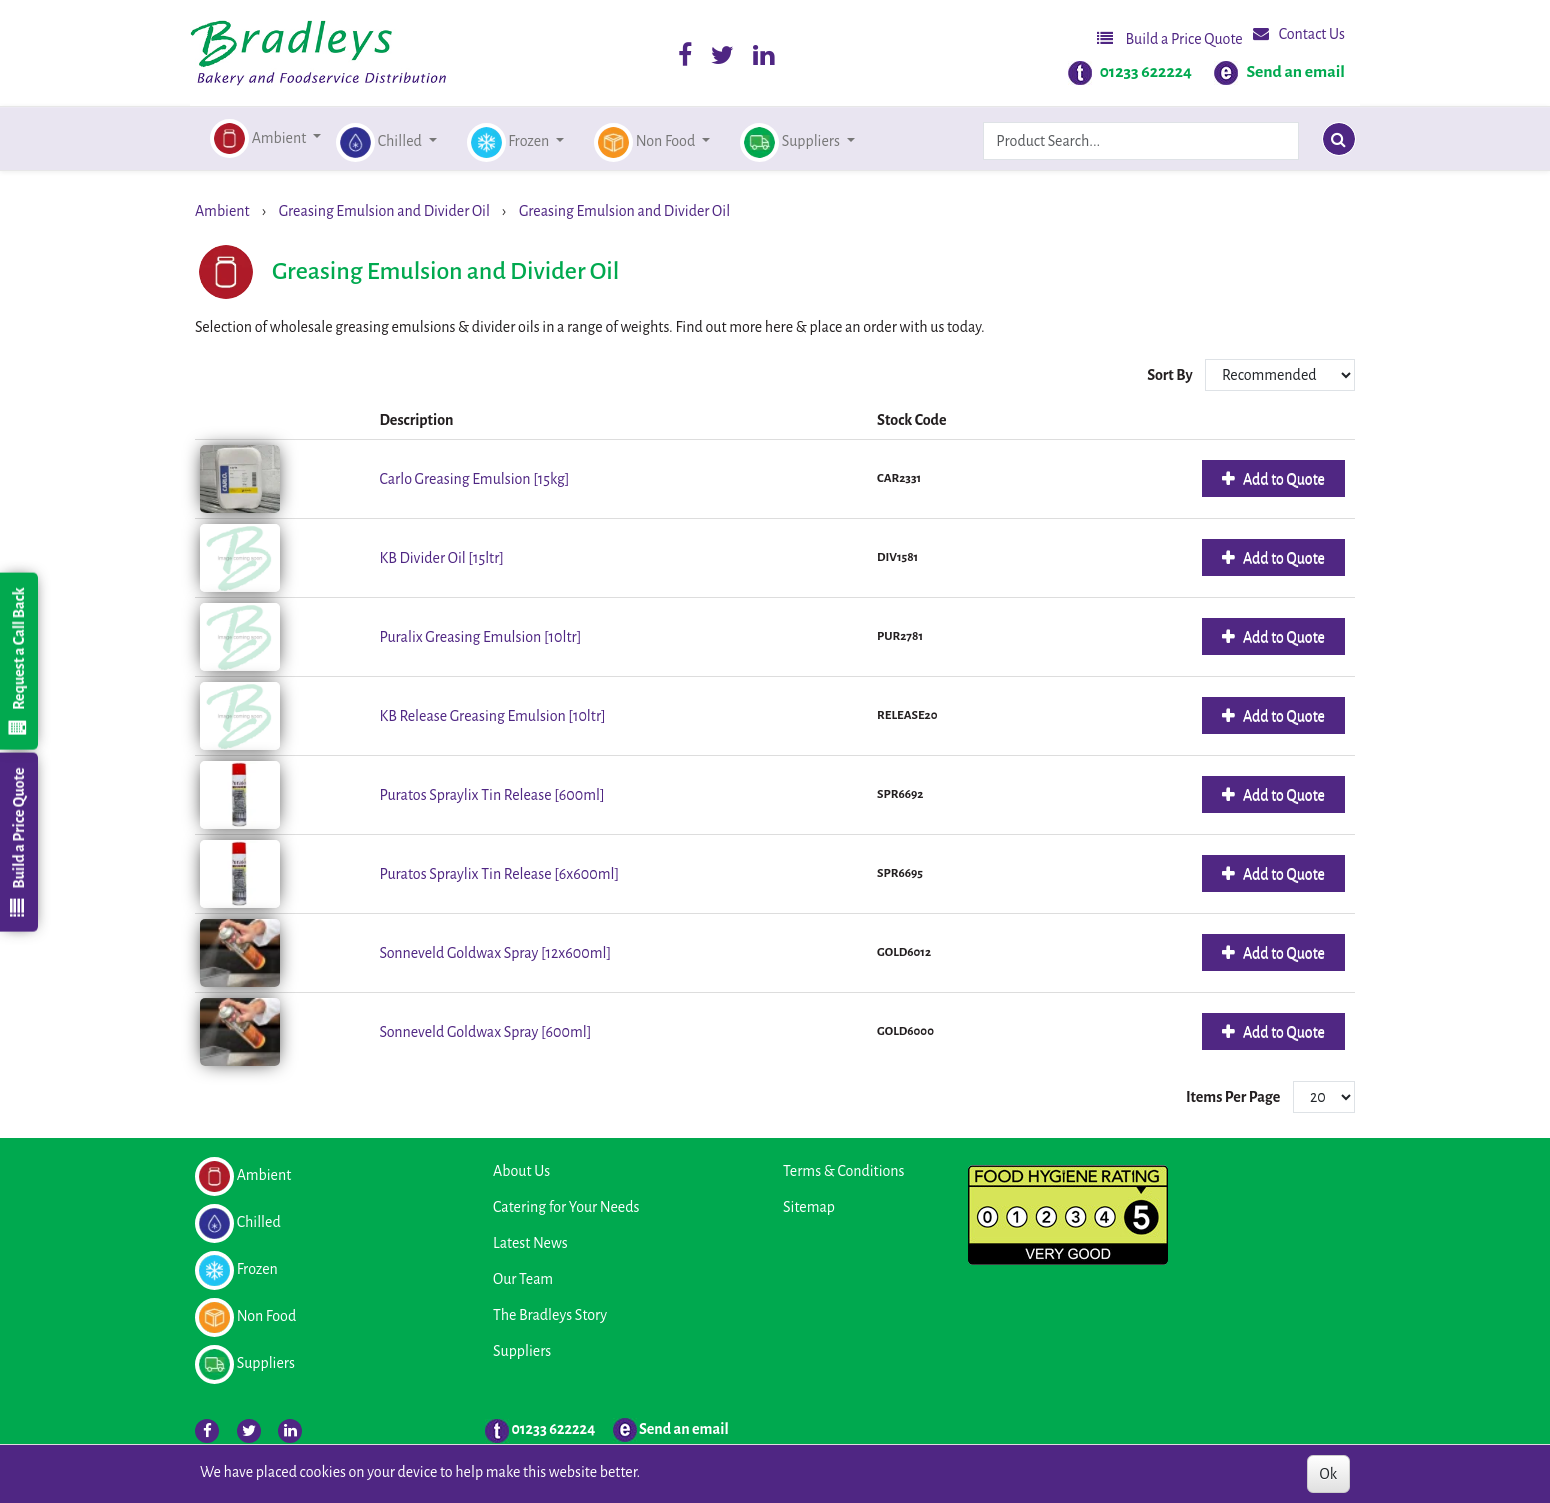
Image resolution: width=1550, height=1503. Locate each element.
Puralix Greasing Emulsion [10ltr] (480, 637)
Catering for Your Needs (566, 1207)
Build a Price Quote (1170, 38)
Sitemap (809, 1207)
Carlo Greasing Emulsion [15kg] (474, 479)
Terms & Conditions (843, 1171)
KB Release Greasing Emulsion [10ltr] (492, 716)
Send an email (1295, 72)
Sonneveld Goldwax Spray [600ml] (485, 1032)
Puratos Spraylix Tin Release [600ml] (491, 795)
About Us (521, 1171)
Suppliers (522, 1351)
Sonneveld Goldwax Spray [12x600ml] (495, 953)
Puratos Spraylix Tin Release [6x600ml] (499, 874)
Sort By (1171, 375)
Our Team (523, 1279)
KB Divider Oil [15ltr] (441, 558)
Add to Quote (1282, 479)
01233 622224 (1146, 72)
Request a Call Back (18, 661)
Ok (1328, 1474)
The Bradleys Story (550, 1315)
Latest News (530, 1243)
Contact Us (1299, 33)
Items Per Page (1233, 1097)
